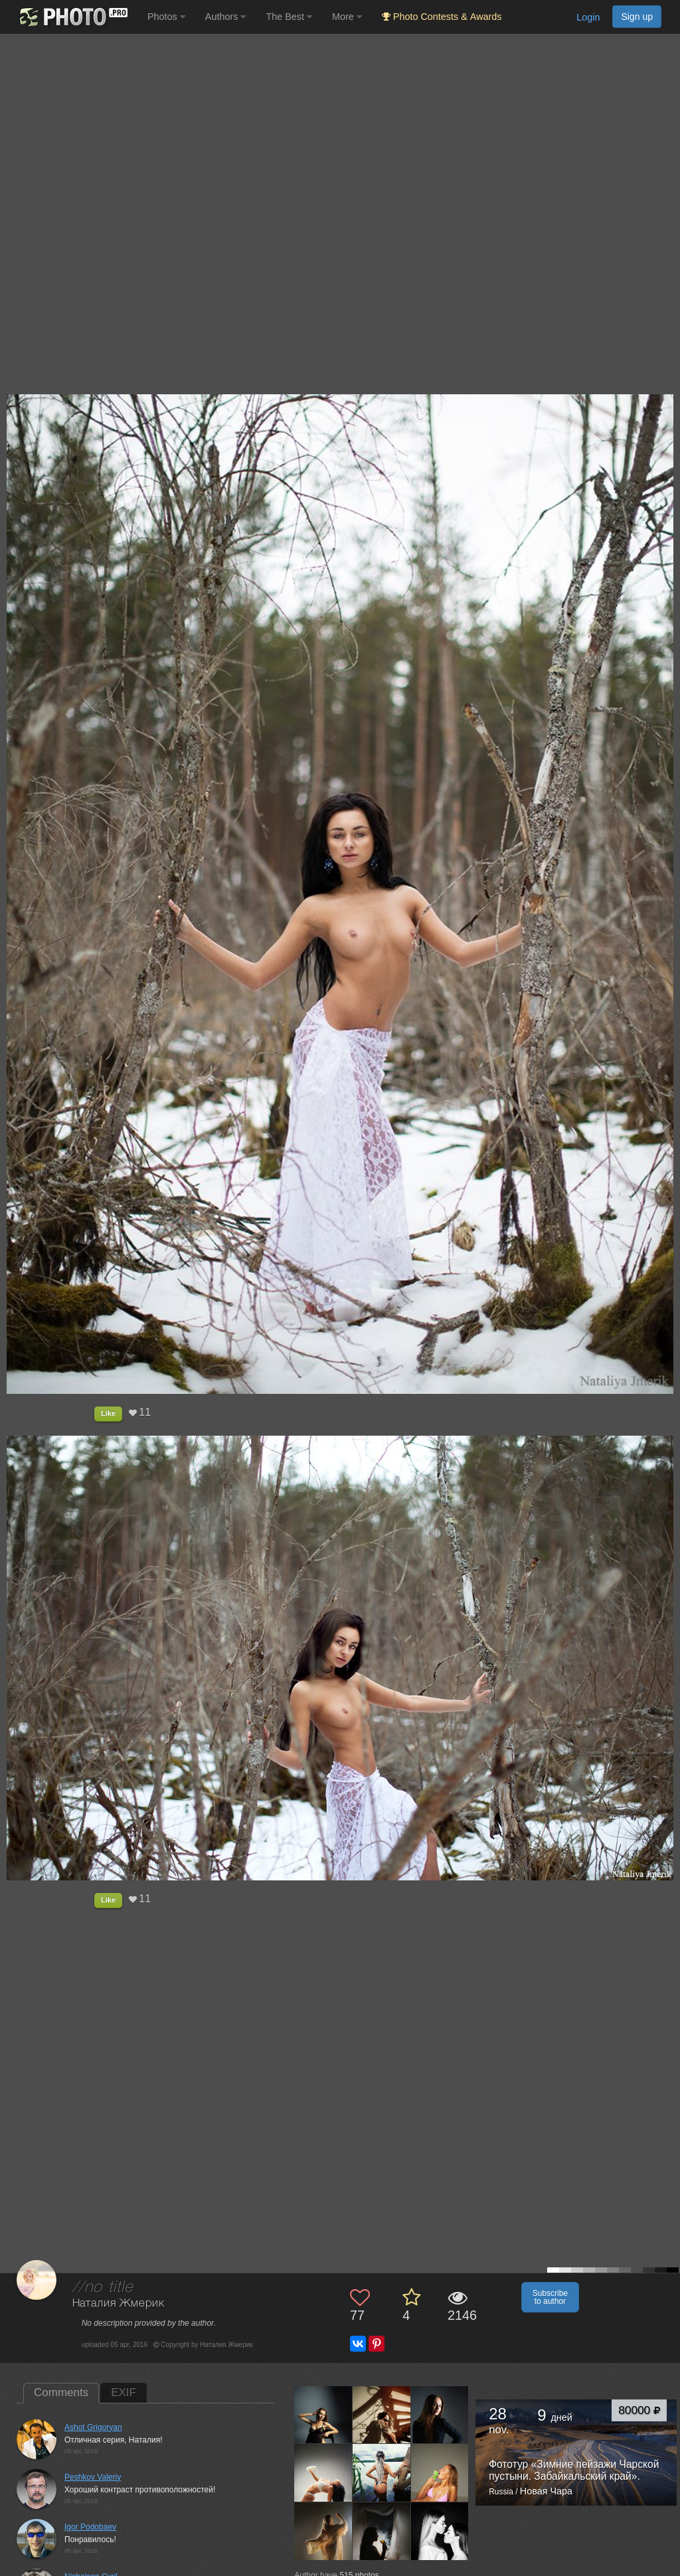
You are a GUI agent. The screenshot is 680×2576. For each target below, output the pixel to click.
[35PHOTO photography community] (72, 17)
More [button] (347, 16)
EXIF (123, 2392)
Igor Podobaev (90, 2527)
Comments (61, 2392)
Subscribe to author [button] (550, 2297)
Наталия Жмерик (118, 2304)
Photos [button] (166, 16)
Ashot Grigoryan (93, 2427)
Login (588, 17)
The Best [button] (289, 16)
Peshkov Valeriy (92, 2477)
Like (108, 1413)
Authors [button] (225, 16)
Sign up (637, 16)
